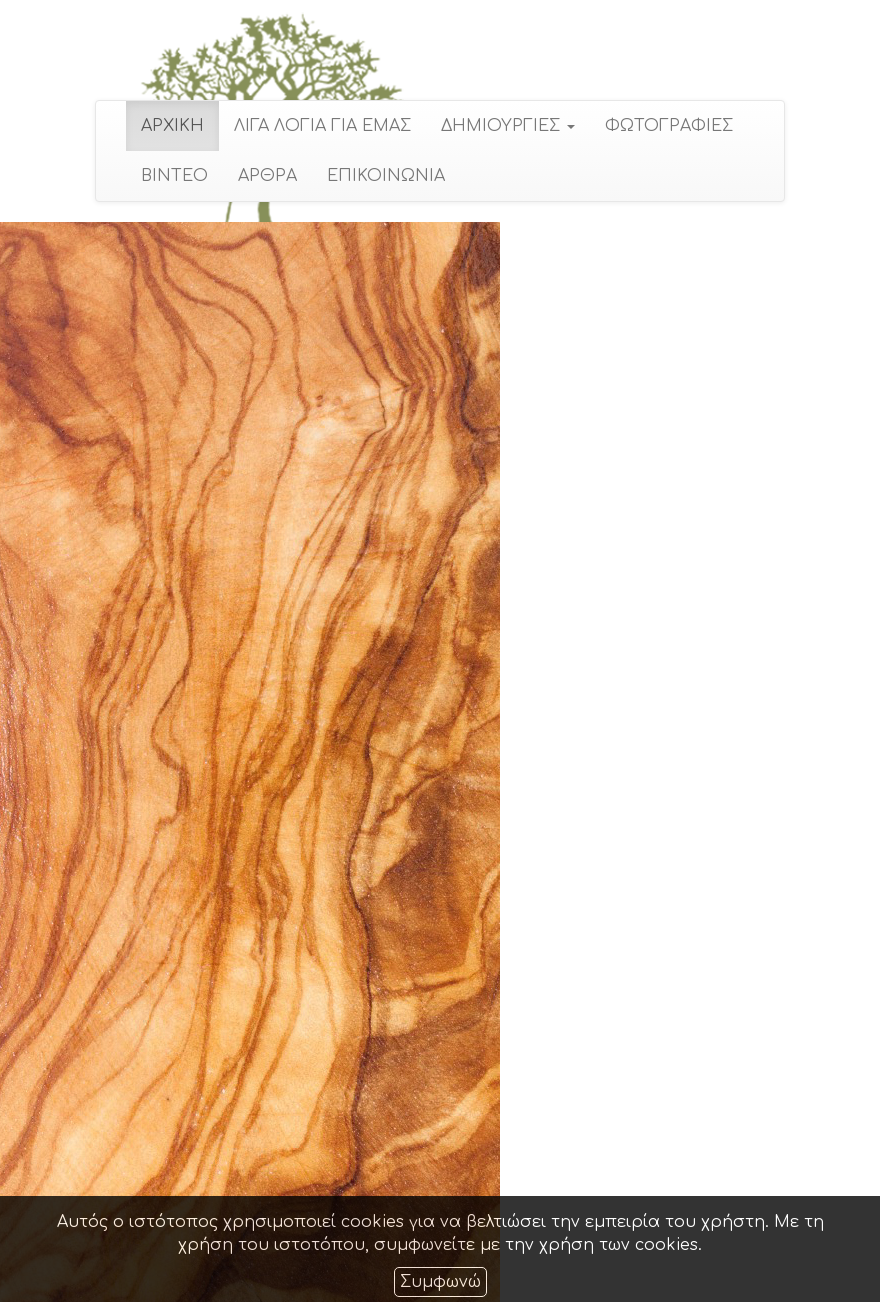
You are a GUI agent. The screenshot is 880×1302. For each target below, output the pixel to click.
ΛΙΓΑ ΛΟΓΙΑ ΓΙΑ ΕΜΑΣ (322, 126)
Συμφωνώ (440, 1282)
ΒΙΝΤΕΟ (174, 176)
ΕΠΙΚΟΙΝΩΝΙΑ (386, 176)
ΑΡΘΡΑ (267, 176)
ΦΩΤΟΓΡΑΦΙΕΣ (669, 126)
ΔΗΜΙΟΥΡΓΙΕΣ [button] (508, 126)
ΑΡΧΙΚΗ (172, 126)
